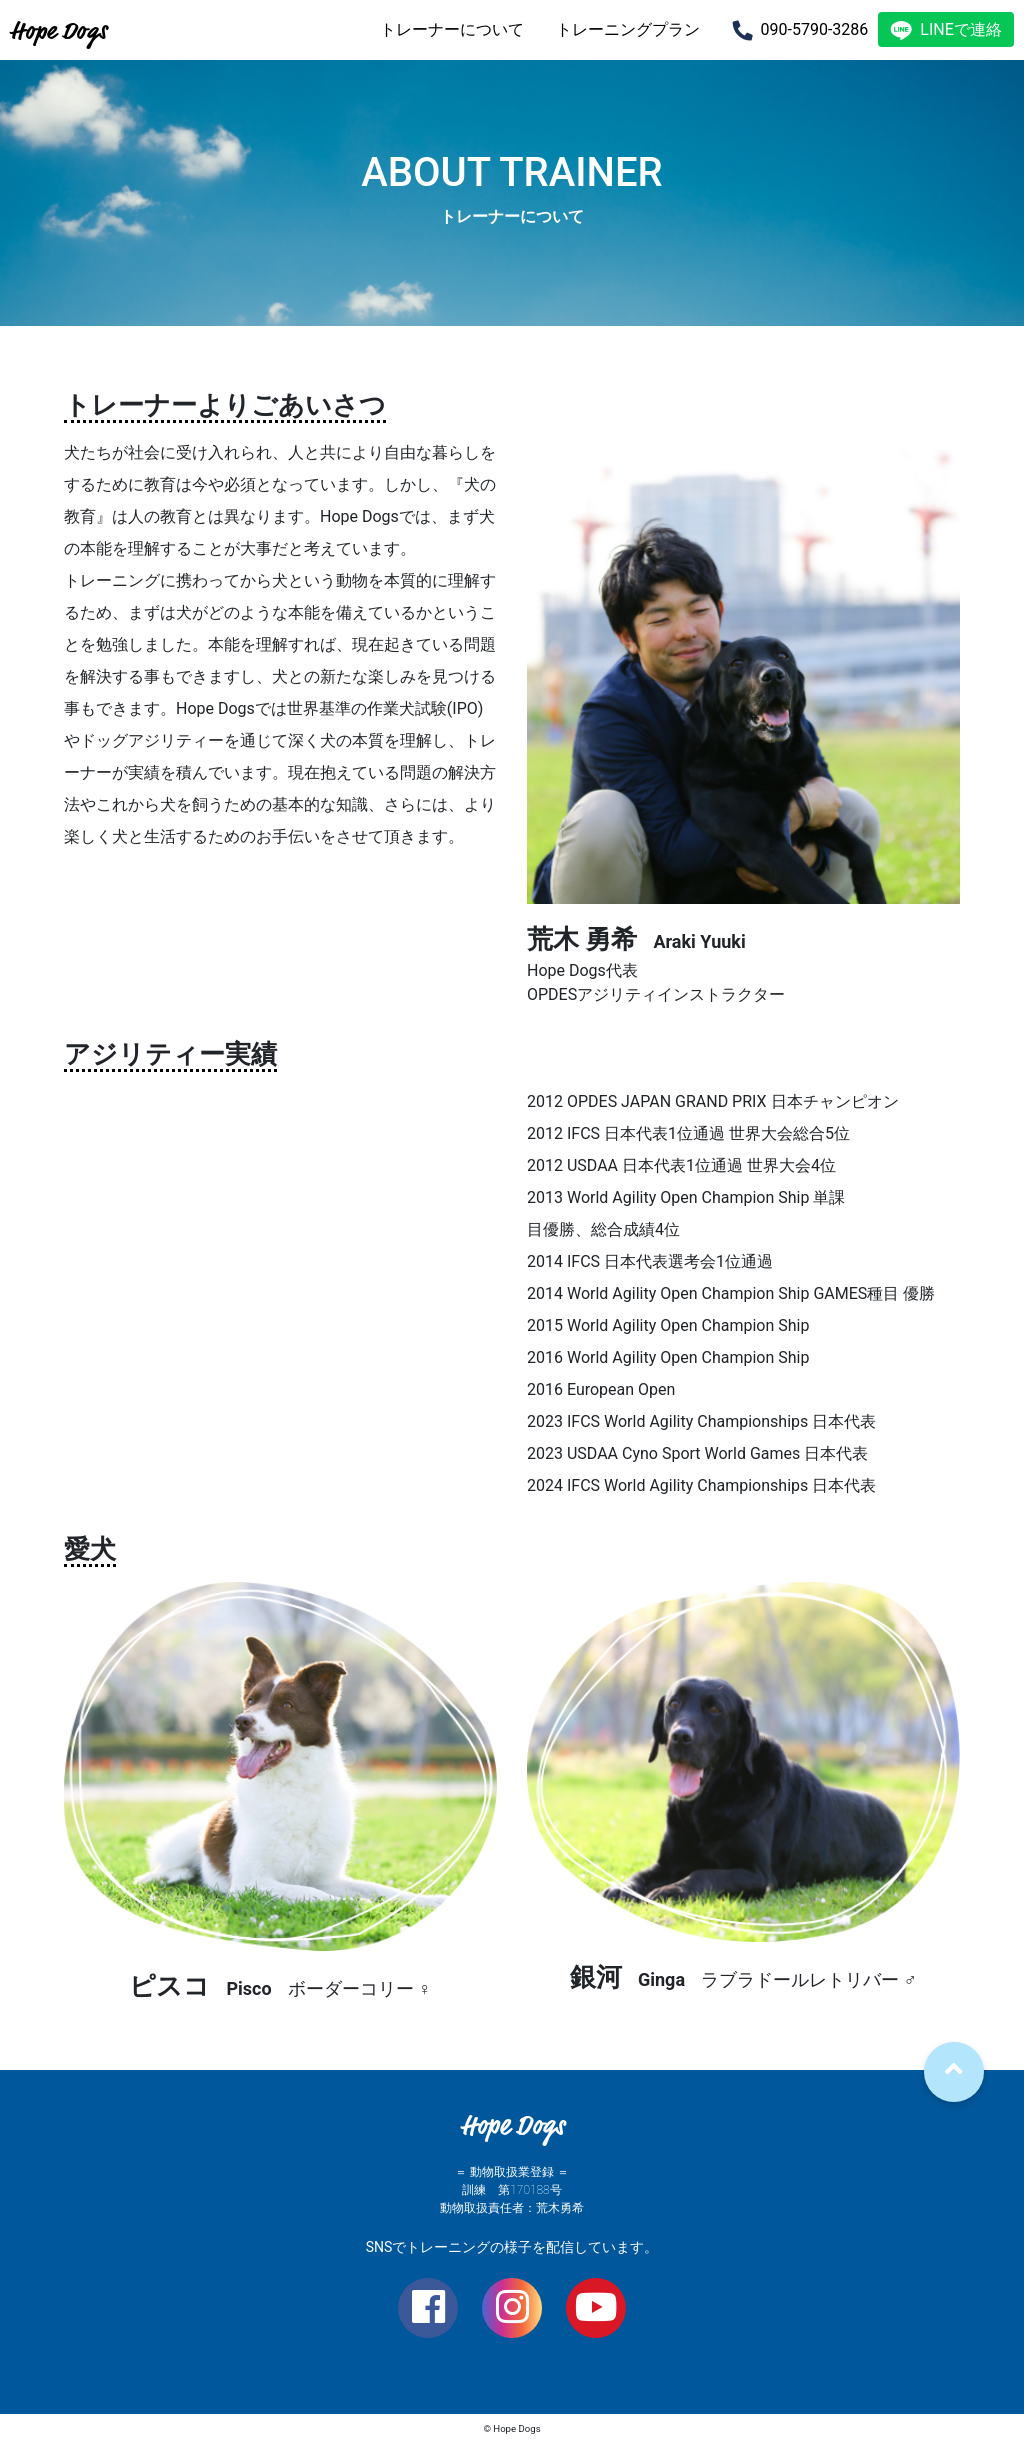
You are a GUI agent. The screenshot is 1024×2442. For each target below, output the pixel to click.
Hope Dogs (58, 31)
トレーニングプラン (628, 29)
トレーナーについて (452, 29)
